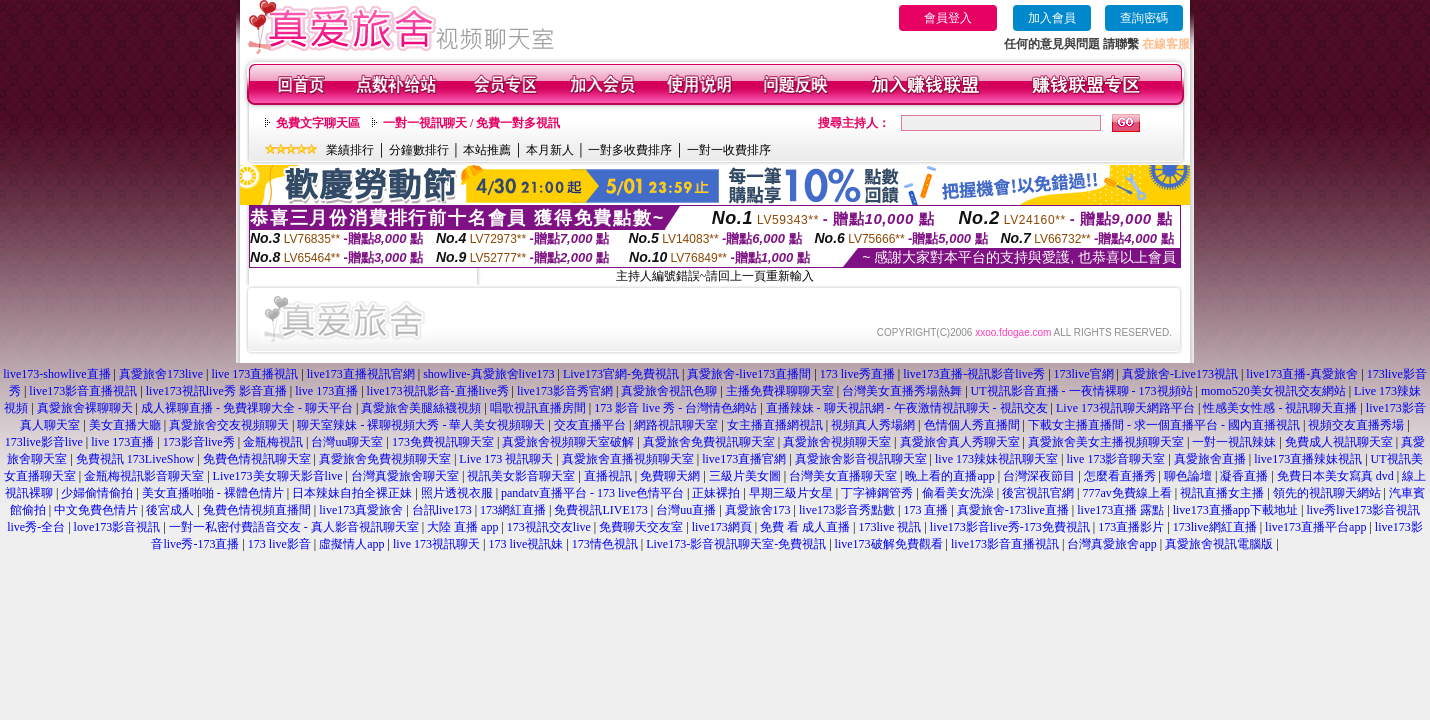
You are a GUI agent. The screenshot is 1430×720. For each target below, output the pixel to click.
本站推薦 (487, 150)
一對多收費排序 (630, 150)
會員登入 (948, 18)
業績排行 (350, 150)
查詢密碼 (1144, 18)
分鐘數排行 (419, 150)
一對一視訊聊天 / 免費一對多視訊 (471, 123)
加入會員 (1052, 18)
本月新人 (550, 150)
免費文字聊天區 (318, 123)
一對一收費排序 (729, 150)
